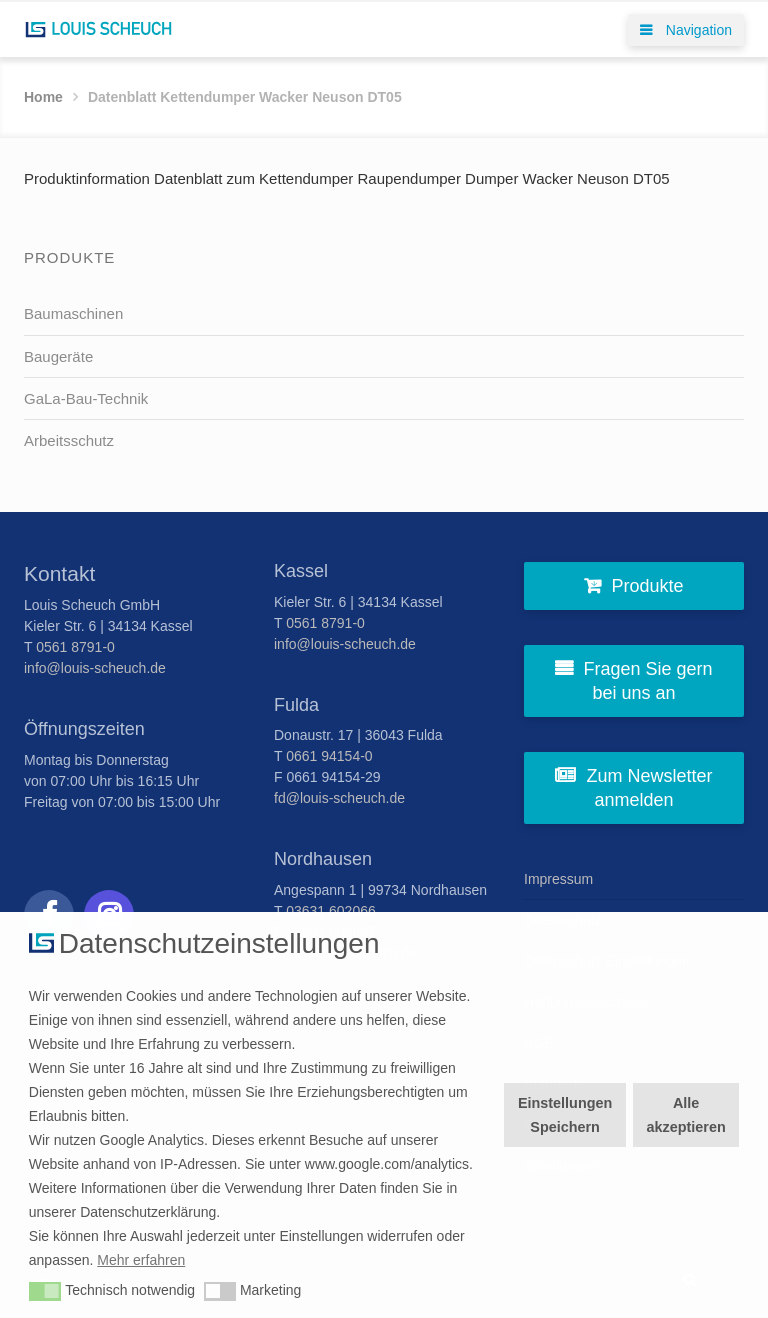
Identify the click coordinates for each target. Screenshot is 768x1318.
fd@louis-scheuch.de (339, 798)
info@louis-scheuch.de (95, 668)
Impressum (558, 879)
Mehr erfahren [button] (141, 1260)
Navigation (686, 30)
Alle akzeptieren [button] (686, 1115)
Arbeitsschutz (69, 440)
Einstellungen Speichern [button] (565, 1115)
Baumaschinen (73, 313)
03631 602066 (331, 911)
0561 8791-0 (75, 647)
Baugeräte (58, 356)
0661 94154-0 (329, 756)
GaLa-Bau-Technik (86, 398)
